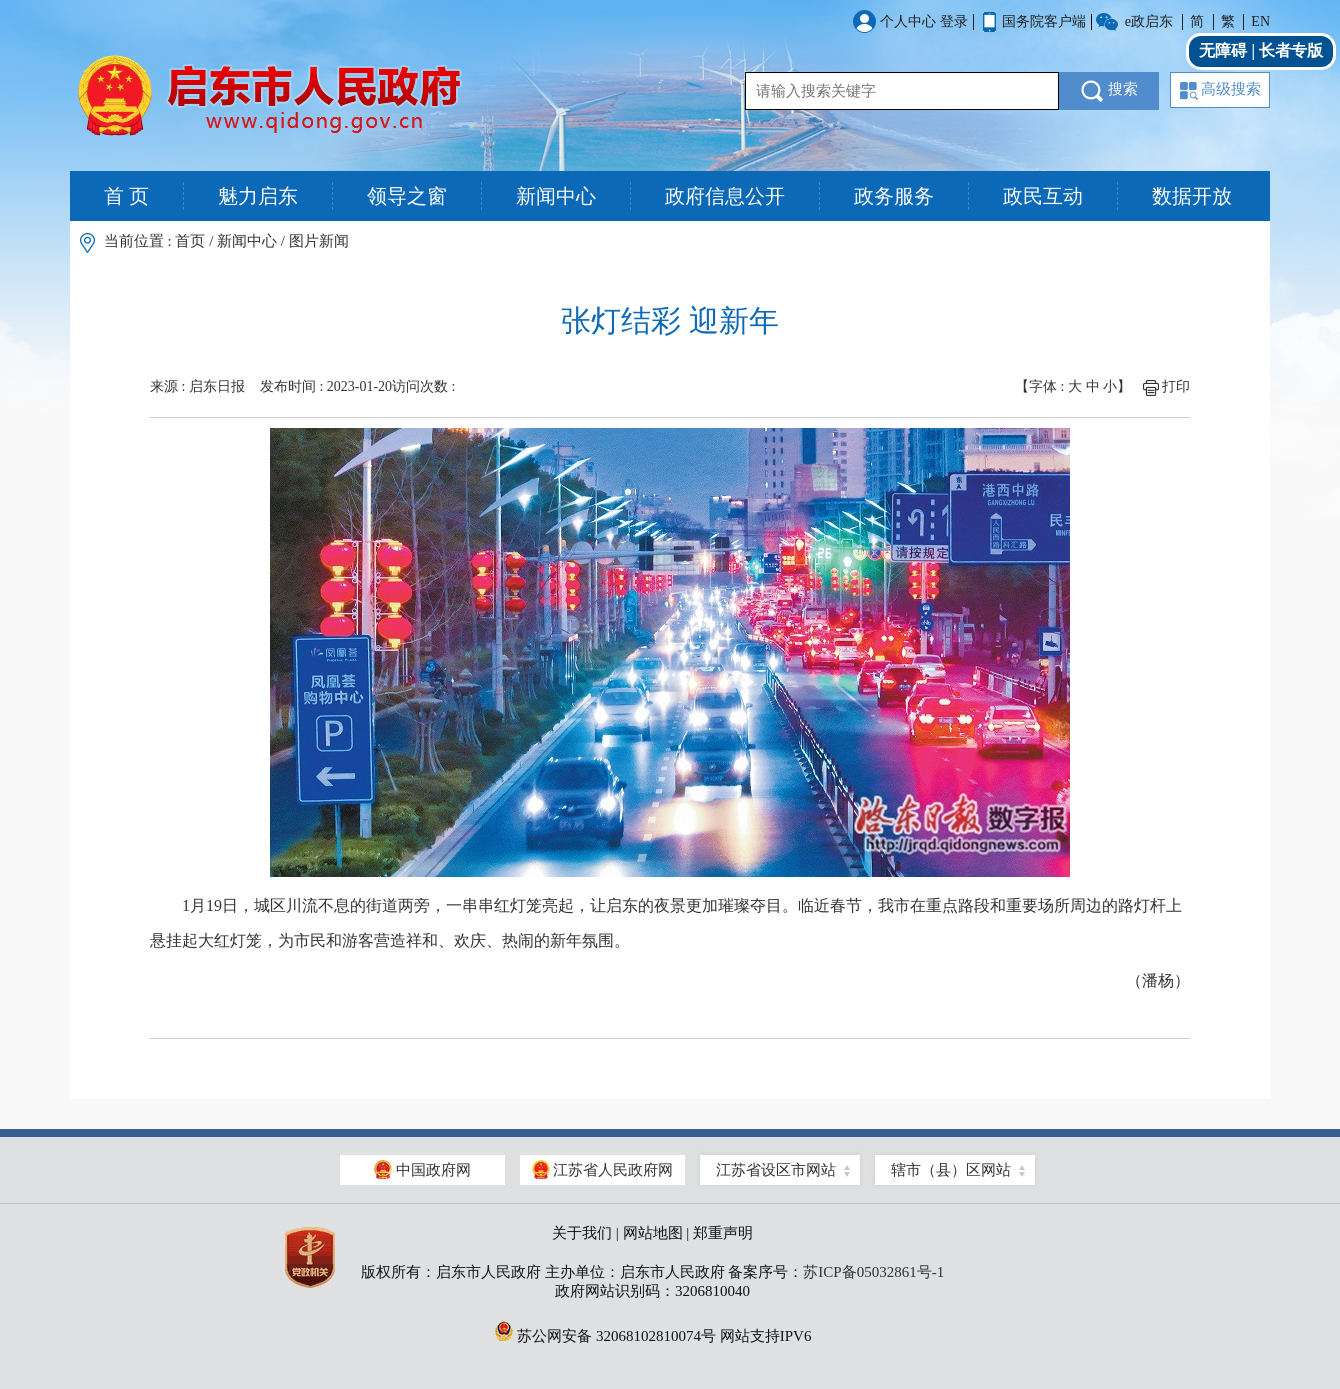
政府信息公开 (725, 196)
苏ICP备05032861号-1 (873, 1272)
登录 (954, 21)
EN (1260, 21)
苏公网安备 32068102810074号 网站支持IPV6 (653, 1331)
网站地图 (653, 1233)
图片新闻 (319, 241)
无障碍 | (1229, 50)
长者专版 (1291, 50)
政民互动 (1043, 196)
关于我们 (582, 1233)
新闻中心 (556, 196)
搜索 (1109, 91)
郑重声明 (723, 1233)
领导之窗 (407, 196)
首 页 (126, 196)
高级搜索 (1220, 90)
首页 (190, 241)
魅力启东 (258, 196)
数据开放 (1192, 196)
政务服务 (894, 196)
